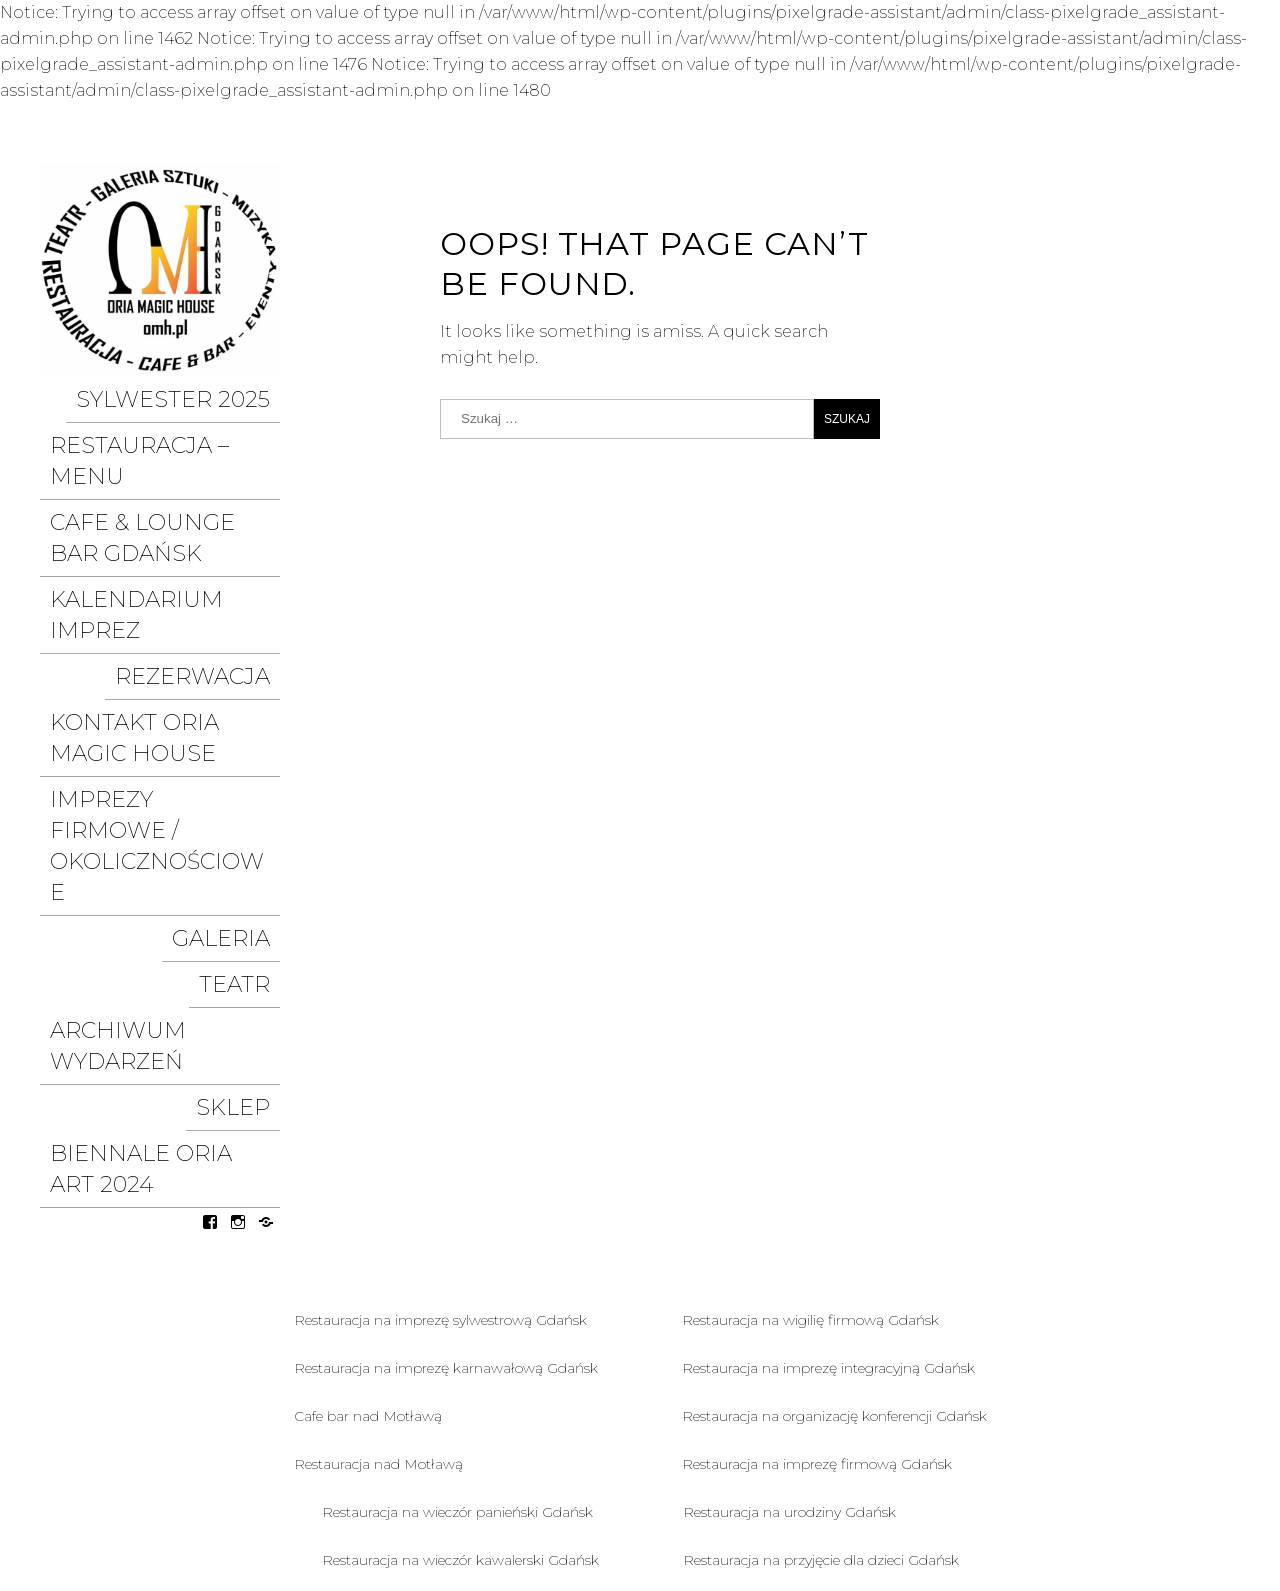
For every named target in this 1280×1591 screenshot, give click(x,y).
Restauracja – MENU (176, 427)
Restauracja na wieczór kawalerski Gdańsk (460, 1212)
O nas (436, 1470)
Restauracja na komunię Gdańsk (791, 1308)
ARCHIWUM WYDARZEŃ (167, 773)
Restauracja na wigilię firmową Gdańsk (810, 972)
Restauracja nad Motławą (378, 1116)
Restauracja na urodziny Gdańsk (789, 1164)
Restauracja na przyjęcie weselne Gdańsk (455, 1308)
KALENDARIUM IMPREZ (172, 520)
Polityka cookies (427, 1507)
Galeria (240, 704)
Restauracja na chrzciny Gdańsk (788, 1260)
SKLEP (251, 807)
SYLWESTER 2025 (202, 393)
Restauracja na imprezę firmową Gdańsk (817, 1116)
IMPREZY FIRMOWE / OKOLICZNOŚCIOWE (136, 657)
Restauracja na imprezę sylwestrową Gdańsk (440, 972)
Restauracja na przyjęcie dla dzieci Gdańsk (821, 1212)
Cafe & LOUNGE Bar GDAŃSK (137, 473)
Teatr (252, 738)
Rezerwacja (215, 554)
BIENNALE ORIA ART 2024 (164, 841)
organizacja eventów (148, 1470)
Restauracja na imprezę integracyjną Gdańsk (828, 1020)
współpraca (327, 1470)
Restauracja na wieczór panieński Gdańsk (457, 1164)
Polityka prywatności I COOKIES (188, 1507)
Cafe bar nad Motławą (368, 1068)
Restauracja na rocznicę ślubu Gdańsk (447, 1260)
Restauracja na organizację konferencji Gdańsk (834, 1068)
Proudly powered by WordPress (895, 1501)
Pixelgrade (1200, 1501)
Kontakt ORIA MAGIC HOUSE (139, 599)
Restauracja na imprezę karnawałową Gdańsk (446, 1020)
